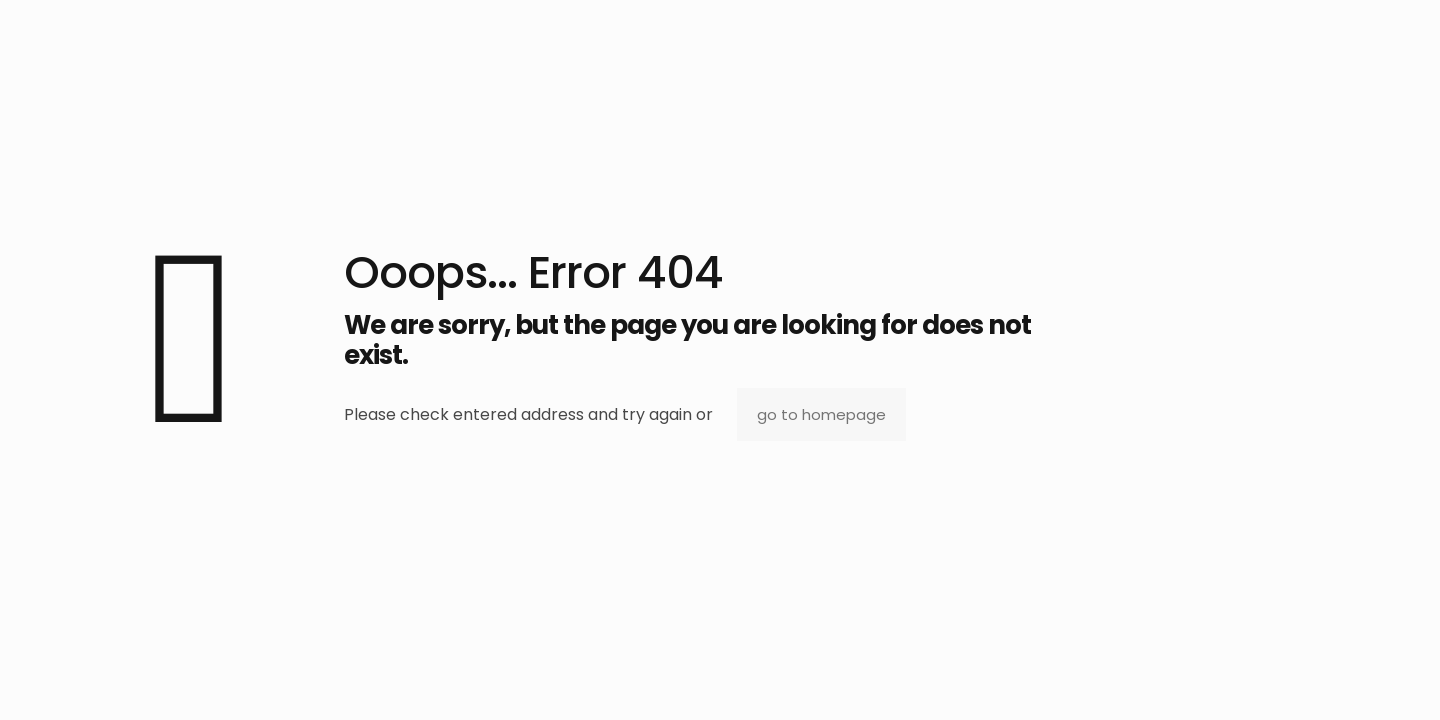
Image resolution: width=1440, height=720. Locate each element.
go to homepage (821, 414)
